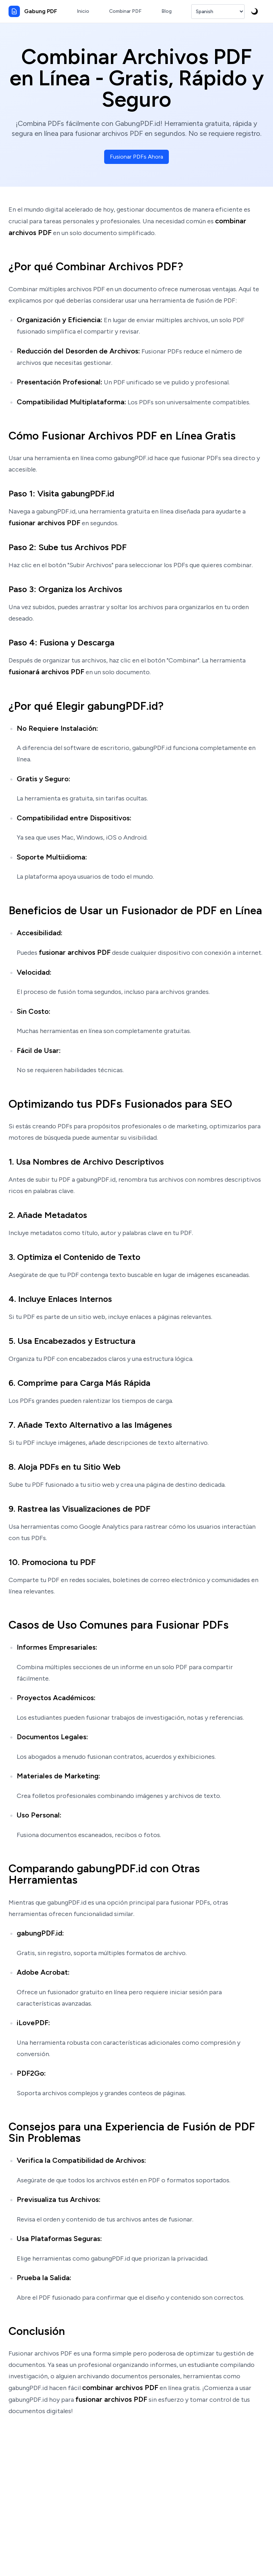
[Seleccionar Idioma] (218, 11)
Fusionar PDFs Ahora (136, 156)
